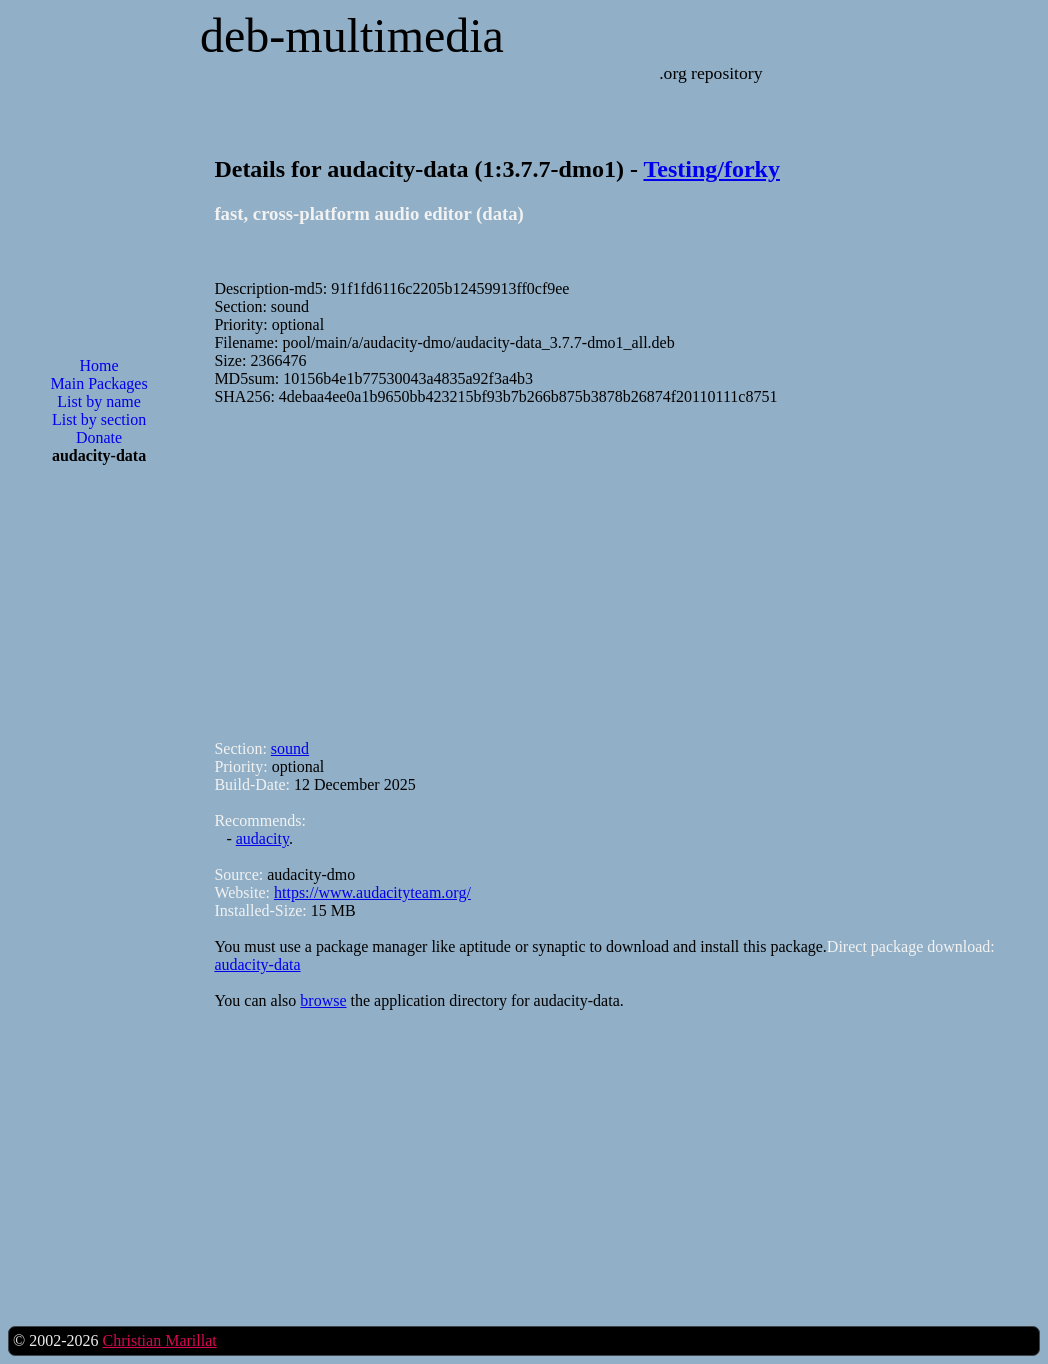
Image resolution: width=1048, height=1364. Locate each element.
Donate (99, 437)
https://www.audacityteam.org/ (372, 892)
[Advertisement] (99, 801)
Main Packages (98, 383)
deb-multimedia (352, 35)
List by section (99, 419)
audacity (262, 838)
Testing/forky (711, 169)
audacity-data (257, 964)
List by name (99, 401)
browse (323, 1000)
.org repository (710, 73)
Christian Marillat (159, 1340)
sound (290, 748)
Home (98, 365)
